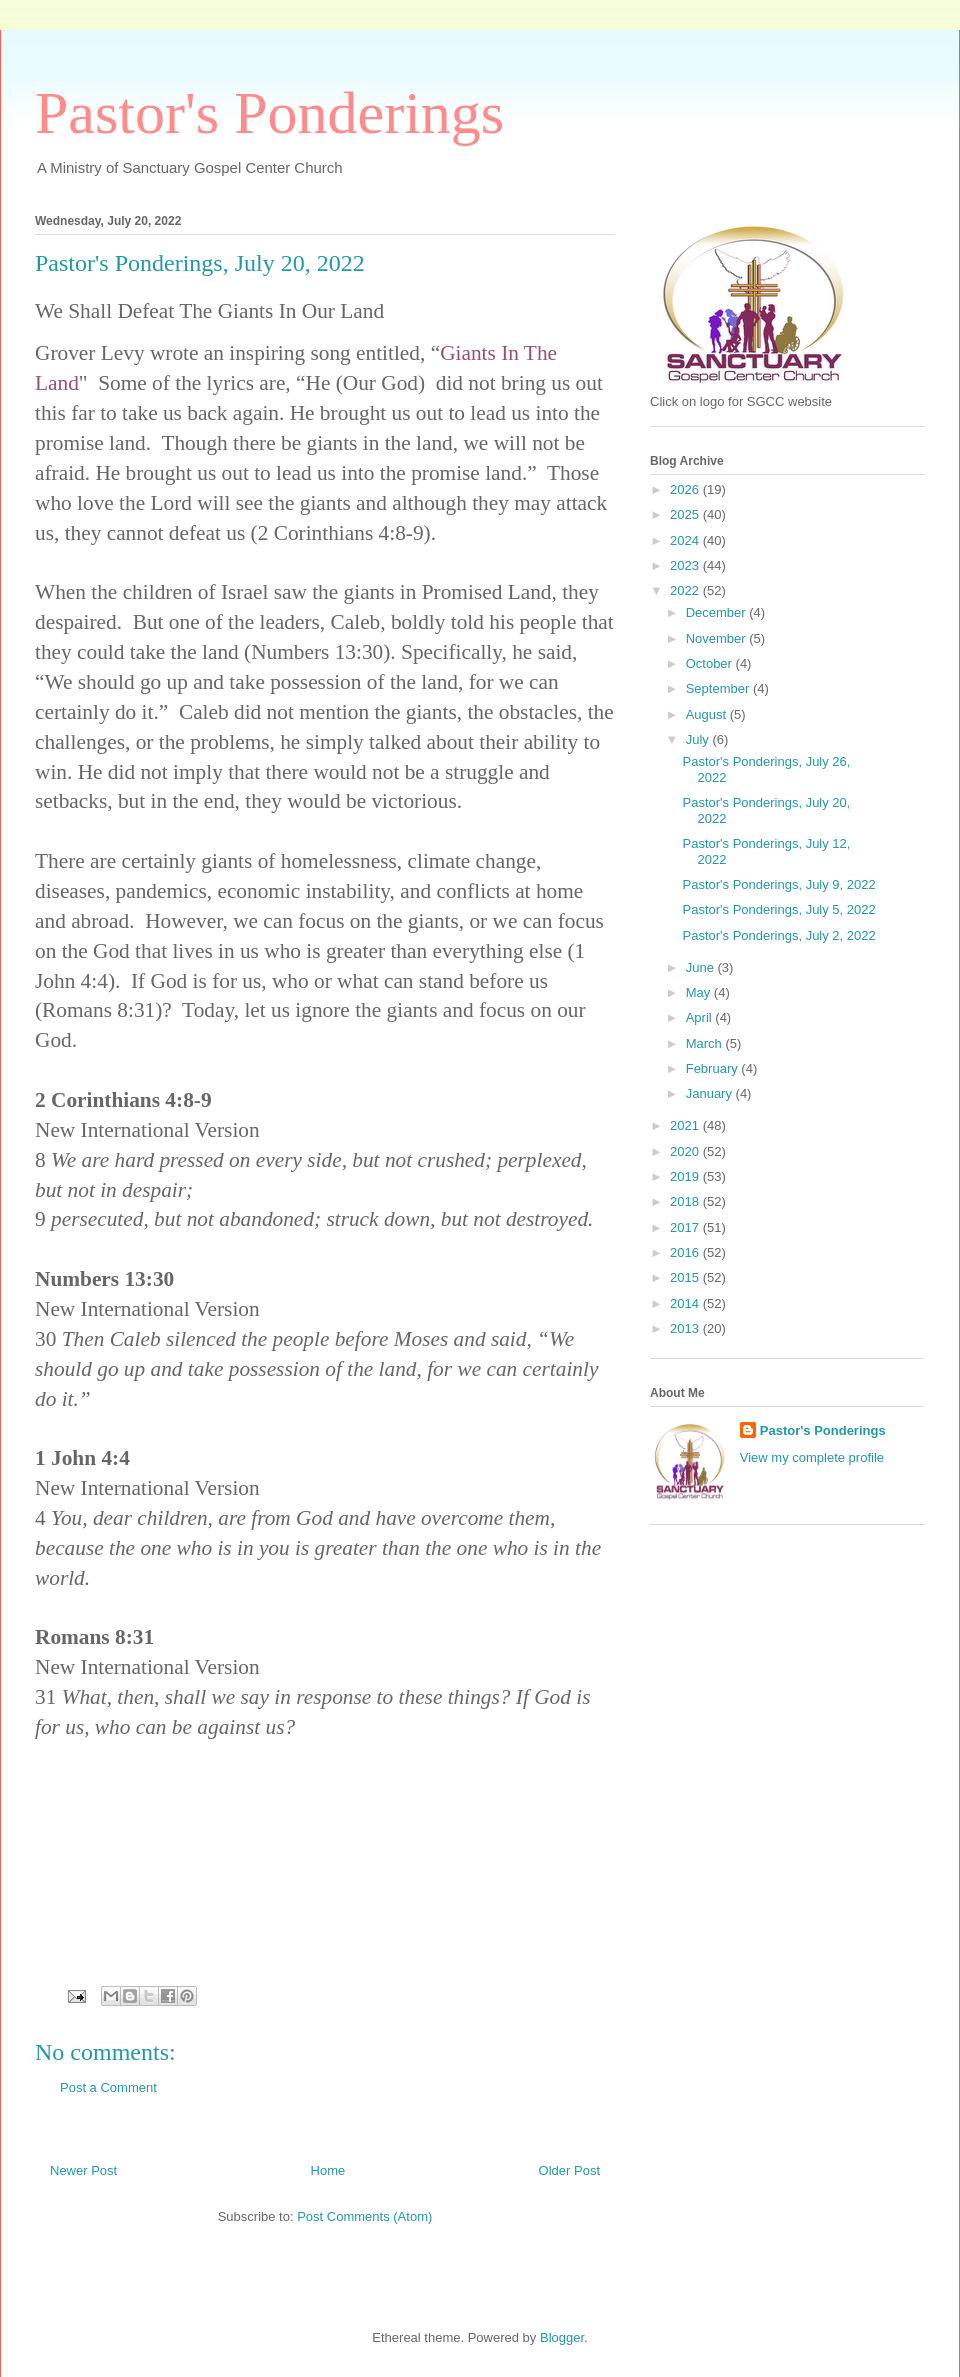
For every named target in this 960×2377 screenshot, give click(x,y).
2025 (686, 514)
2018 (686, 1201)
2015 (686, 1277)
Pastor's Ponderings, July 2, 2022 (778, 935)
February (714, 1068)
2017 (686, 1227)
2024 (686, 540)
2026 (686, 489)
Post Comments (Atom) (364, 2216)
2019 (686, 1176)
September (719, 688)
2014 (686, 1303)
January (711, 1093)
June (702, 967)
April (701, 1017)
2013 (686, 1328)
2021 (686, 1125)
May (700, 992)
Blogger (562, 2337)
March (706, 1043)
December (718, 612)
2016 (686, 1252)
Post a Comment (108, 2087)
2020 (686, 1151)
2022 (686, 590)
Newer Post (83, 2170)
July (699, 739)
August (708, 714)
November (718, 638)
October (711, 663)
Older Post (569, 2170)
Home (328, 2170)
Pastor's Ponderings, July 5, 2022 (778, 909)
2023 (686, 565)
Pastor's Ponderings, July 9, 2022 (778, 884)
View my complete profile (812, 1457)
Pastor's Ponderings (269, 113)
